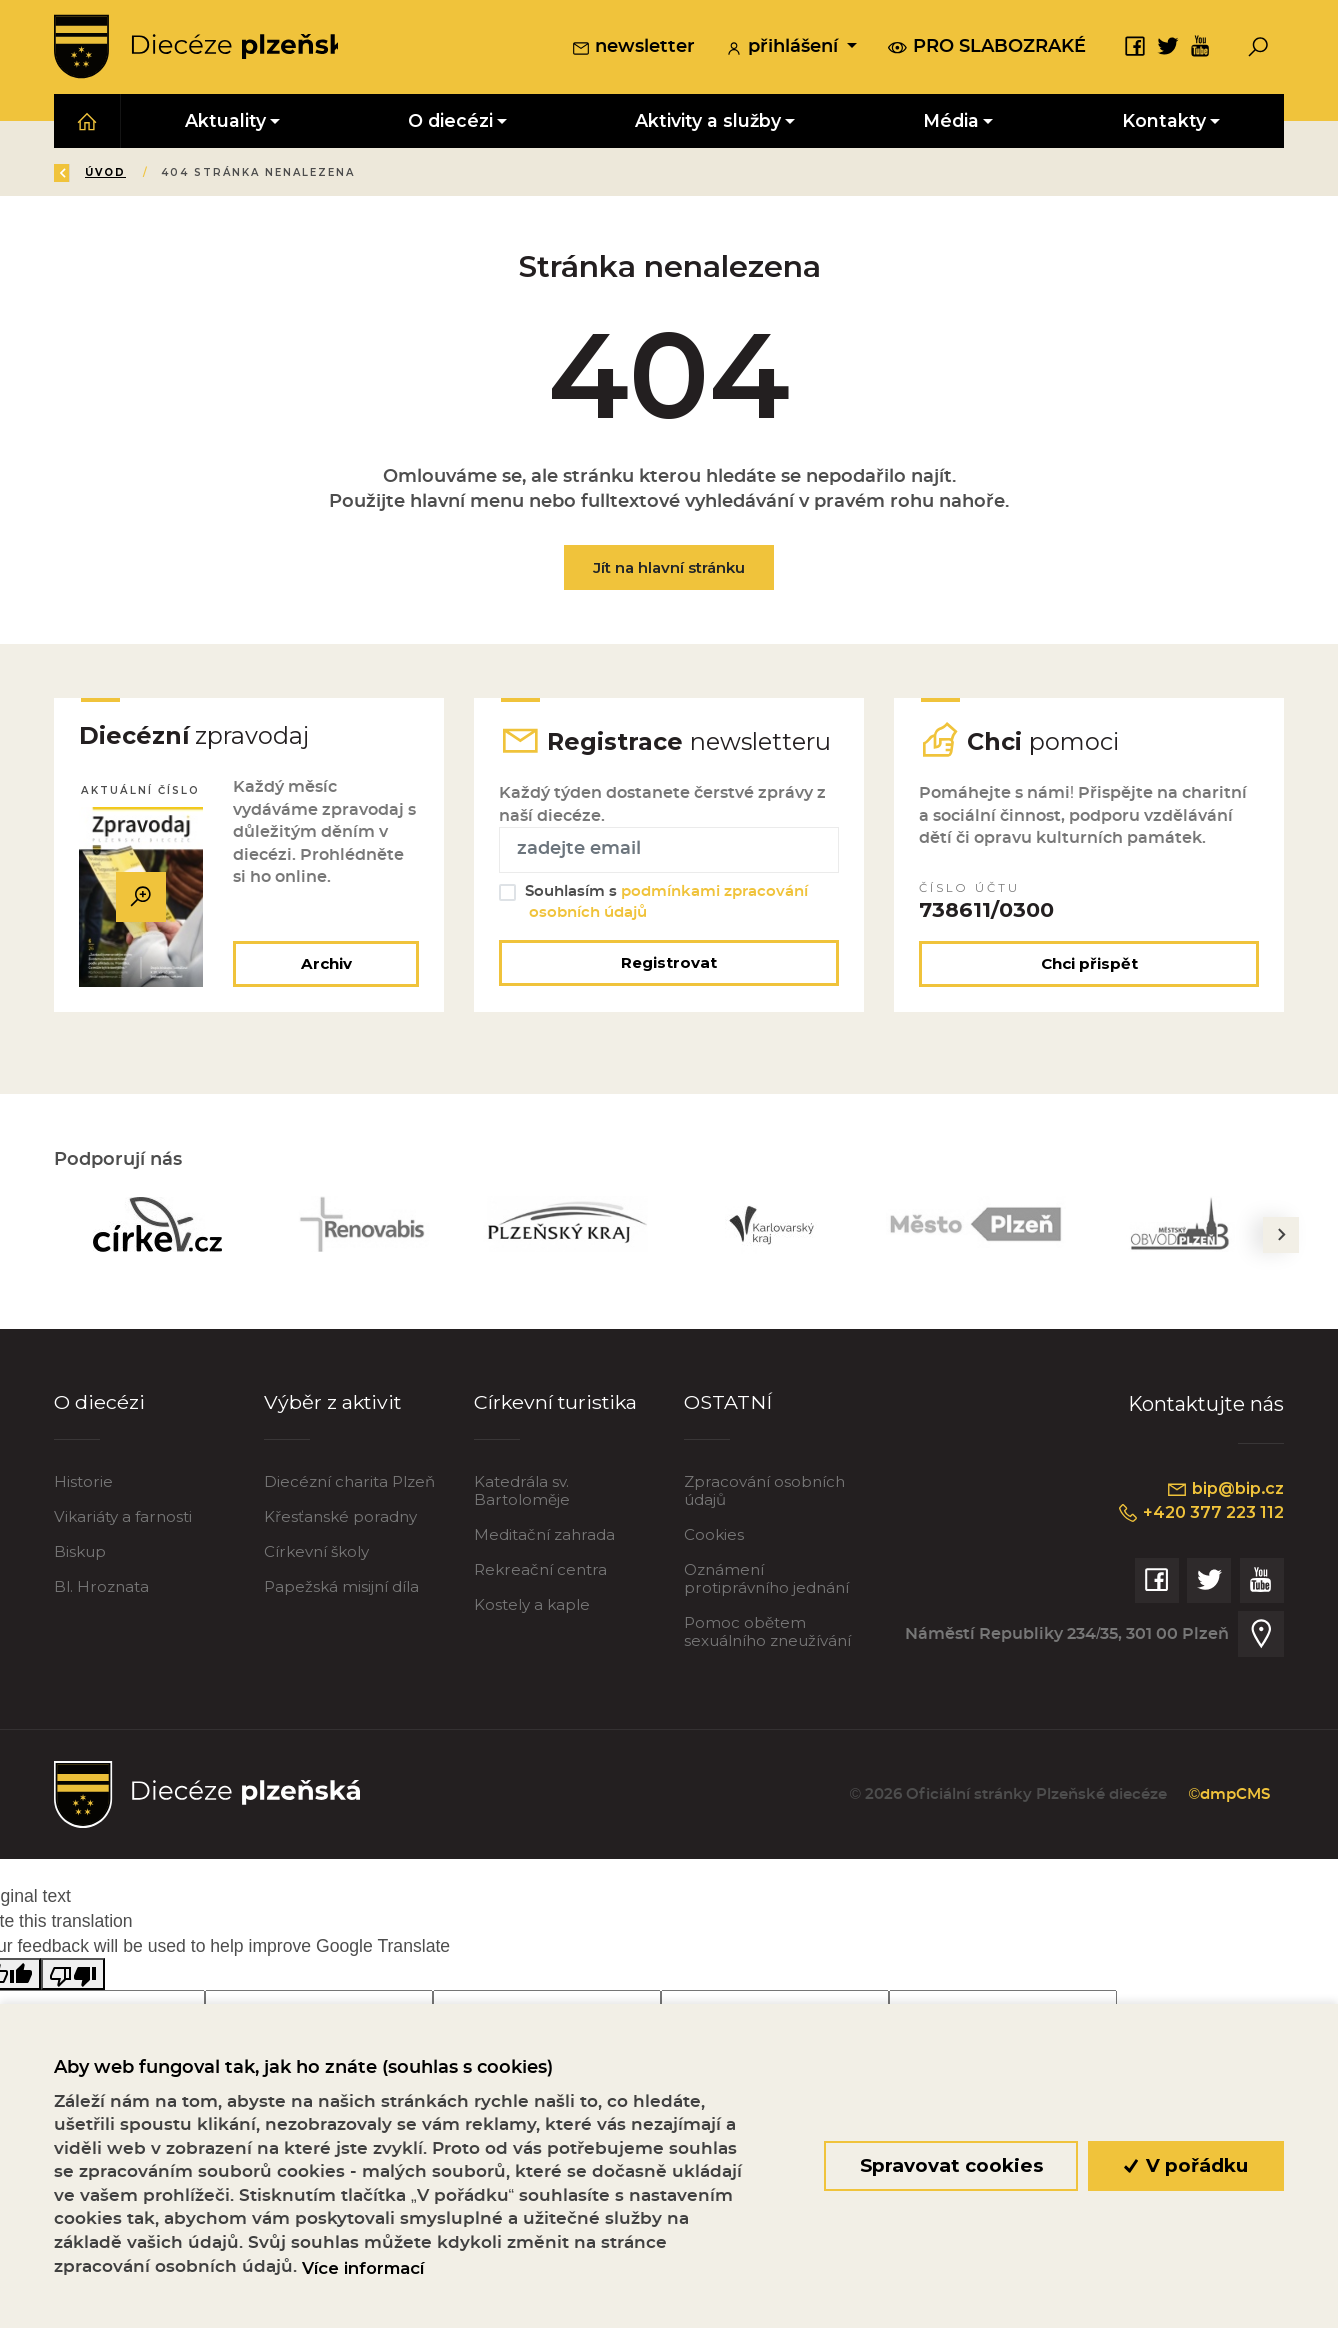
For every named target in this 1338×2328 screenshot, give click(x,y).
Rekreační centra (540, 1573)
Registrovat (669, 966)
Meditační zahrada (544, 1538)
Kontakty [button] (1164, 121)
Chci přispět (1089, 967)
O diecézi (99, 1405)
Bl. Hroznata (101, 1590)
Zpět (87, 173)
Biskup (80, 1555)
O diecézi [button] (450, 121)
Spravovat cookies (950, 2165)
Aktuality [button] (225, 121)
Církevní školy (316, 1555)
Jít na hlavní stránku (669, 568)
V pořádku (1186, 2165)
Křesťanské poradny (340, 1520)
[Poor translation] (73, 1977)
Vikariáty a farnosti (123, 1520)
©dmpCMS (1226, 1798)
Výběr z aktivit (334, 1405)
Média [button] (951, 121)
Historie (83, 1485)
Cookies (714, 1538)
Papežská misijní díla (341, 1590)
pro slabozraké (987, 48)
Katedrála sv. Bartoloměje (522, 1494)
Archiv (325, 967)
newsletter (633, 49)
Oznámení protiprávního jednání (766, 1582)
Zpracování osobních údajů (764, 1494)
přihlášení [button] (784, 49)
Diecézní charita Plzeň (349, 1485)
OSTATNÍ (728, 1405)
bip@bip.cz (1224, 1492)
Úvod (172, 173)
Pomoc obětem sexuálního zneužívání (767, 1635)
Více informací (363, 2268)
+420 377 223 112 (1198, 1516)
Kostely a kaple (532, 1608)
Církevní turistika (557, 1405)
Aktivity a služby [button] (708, 121)
